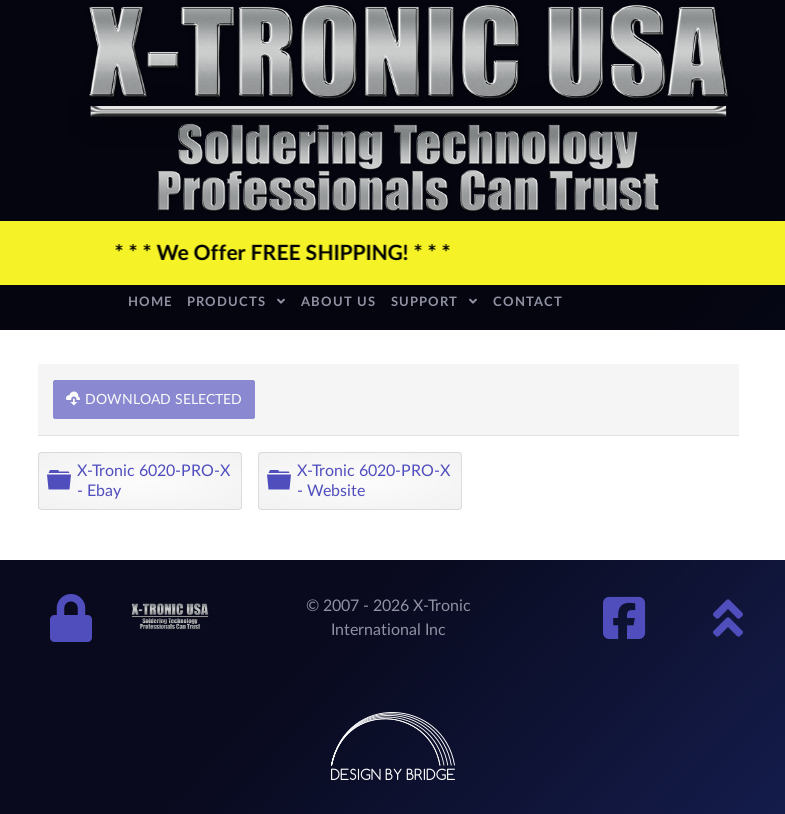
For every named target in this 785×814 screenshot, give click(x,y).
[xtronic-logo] (408, 109)
